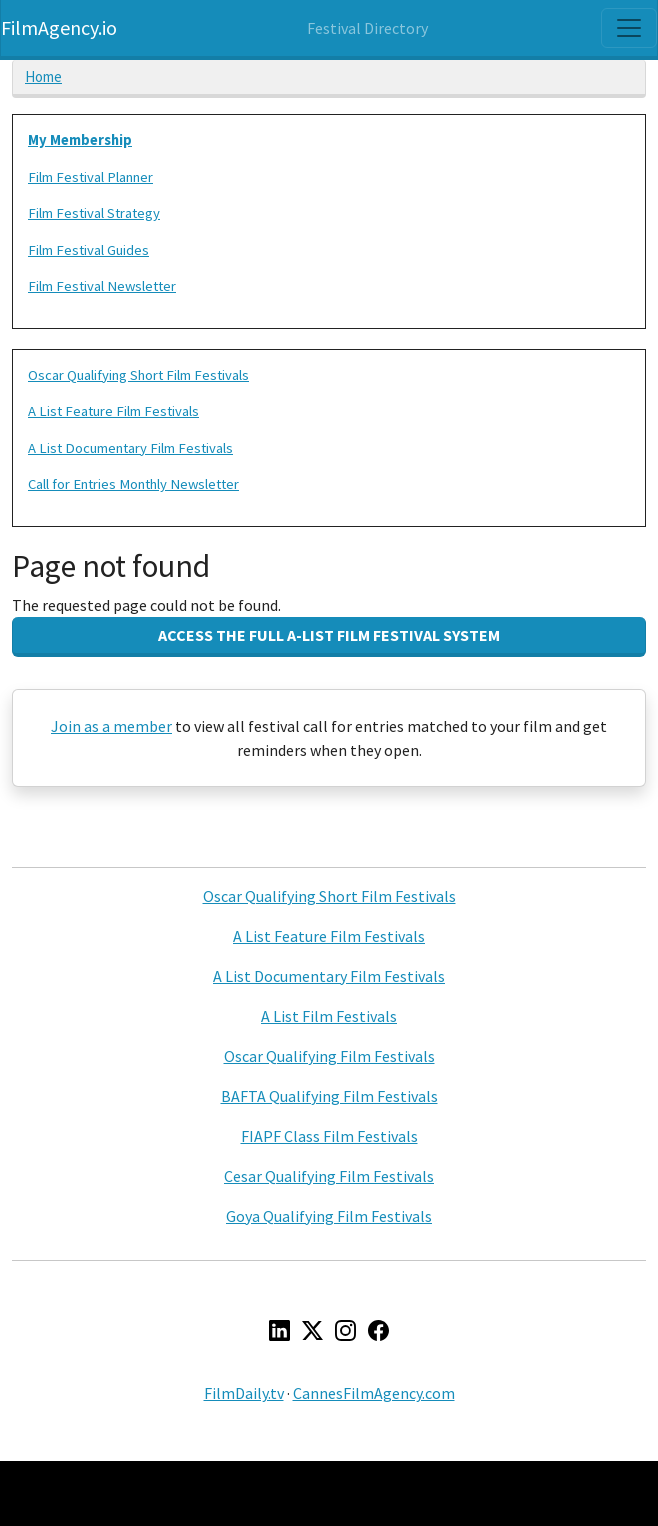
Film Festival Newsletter (102, 286)
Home (43, 76)
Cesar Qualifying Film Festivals (329, 1176)
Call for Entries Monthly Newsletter (133, 484)
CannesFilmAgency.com (374, 1393)
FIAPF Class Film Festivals (329, 1136)
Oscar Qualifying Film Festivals (329, 1056)
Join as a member (111, 726)
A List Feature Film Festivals (113, 411)
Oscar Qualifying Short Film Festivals (138, 375)
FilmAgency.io (59, 27)
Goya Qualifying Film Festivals (329, 1216)
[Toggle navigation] (629, 28)
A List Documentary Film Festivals (130, 448)
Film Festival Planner (90, 177)
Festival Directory (367, 28)
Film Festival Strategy (94, 213)
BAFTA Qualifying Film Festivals (329, 1096)
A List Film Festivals (329, 1016)
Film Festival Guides (88, 250)
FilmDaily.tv (244, 1393)
